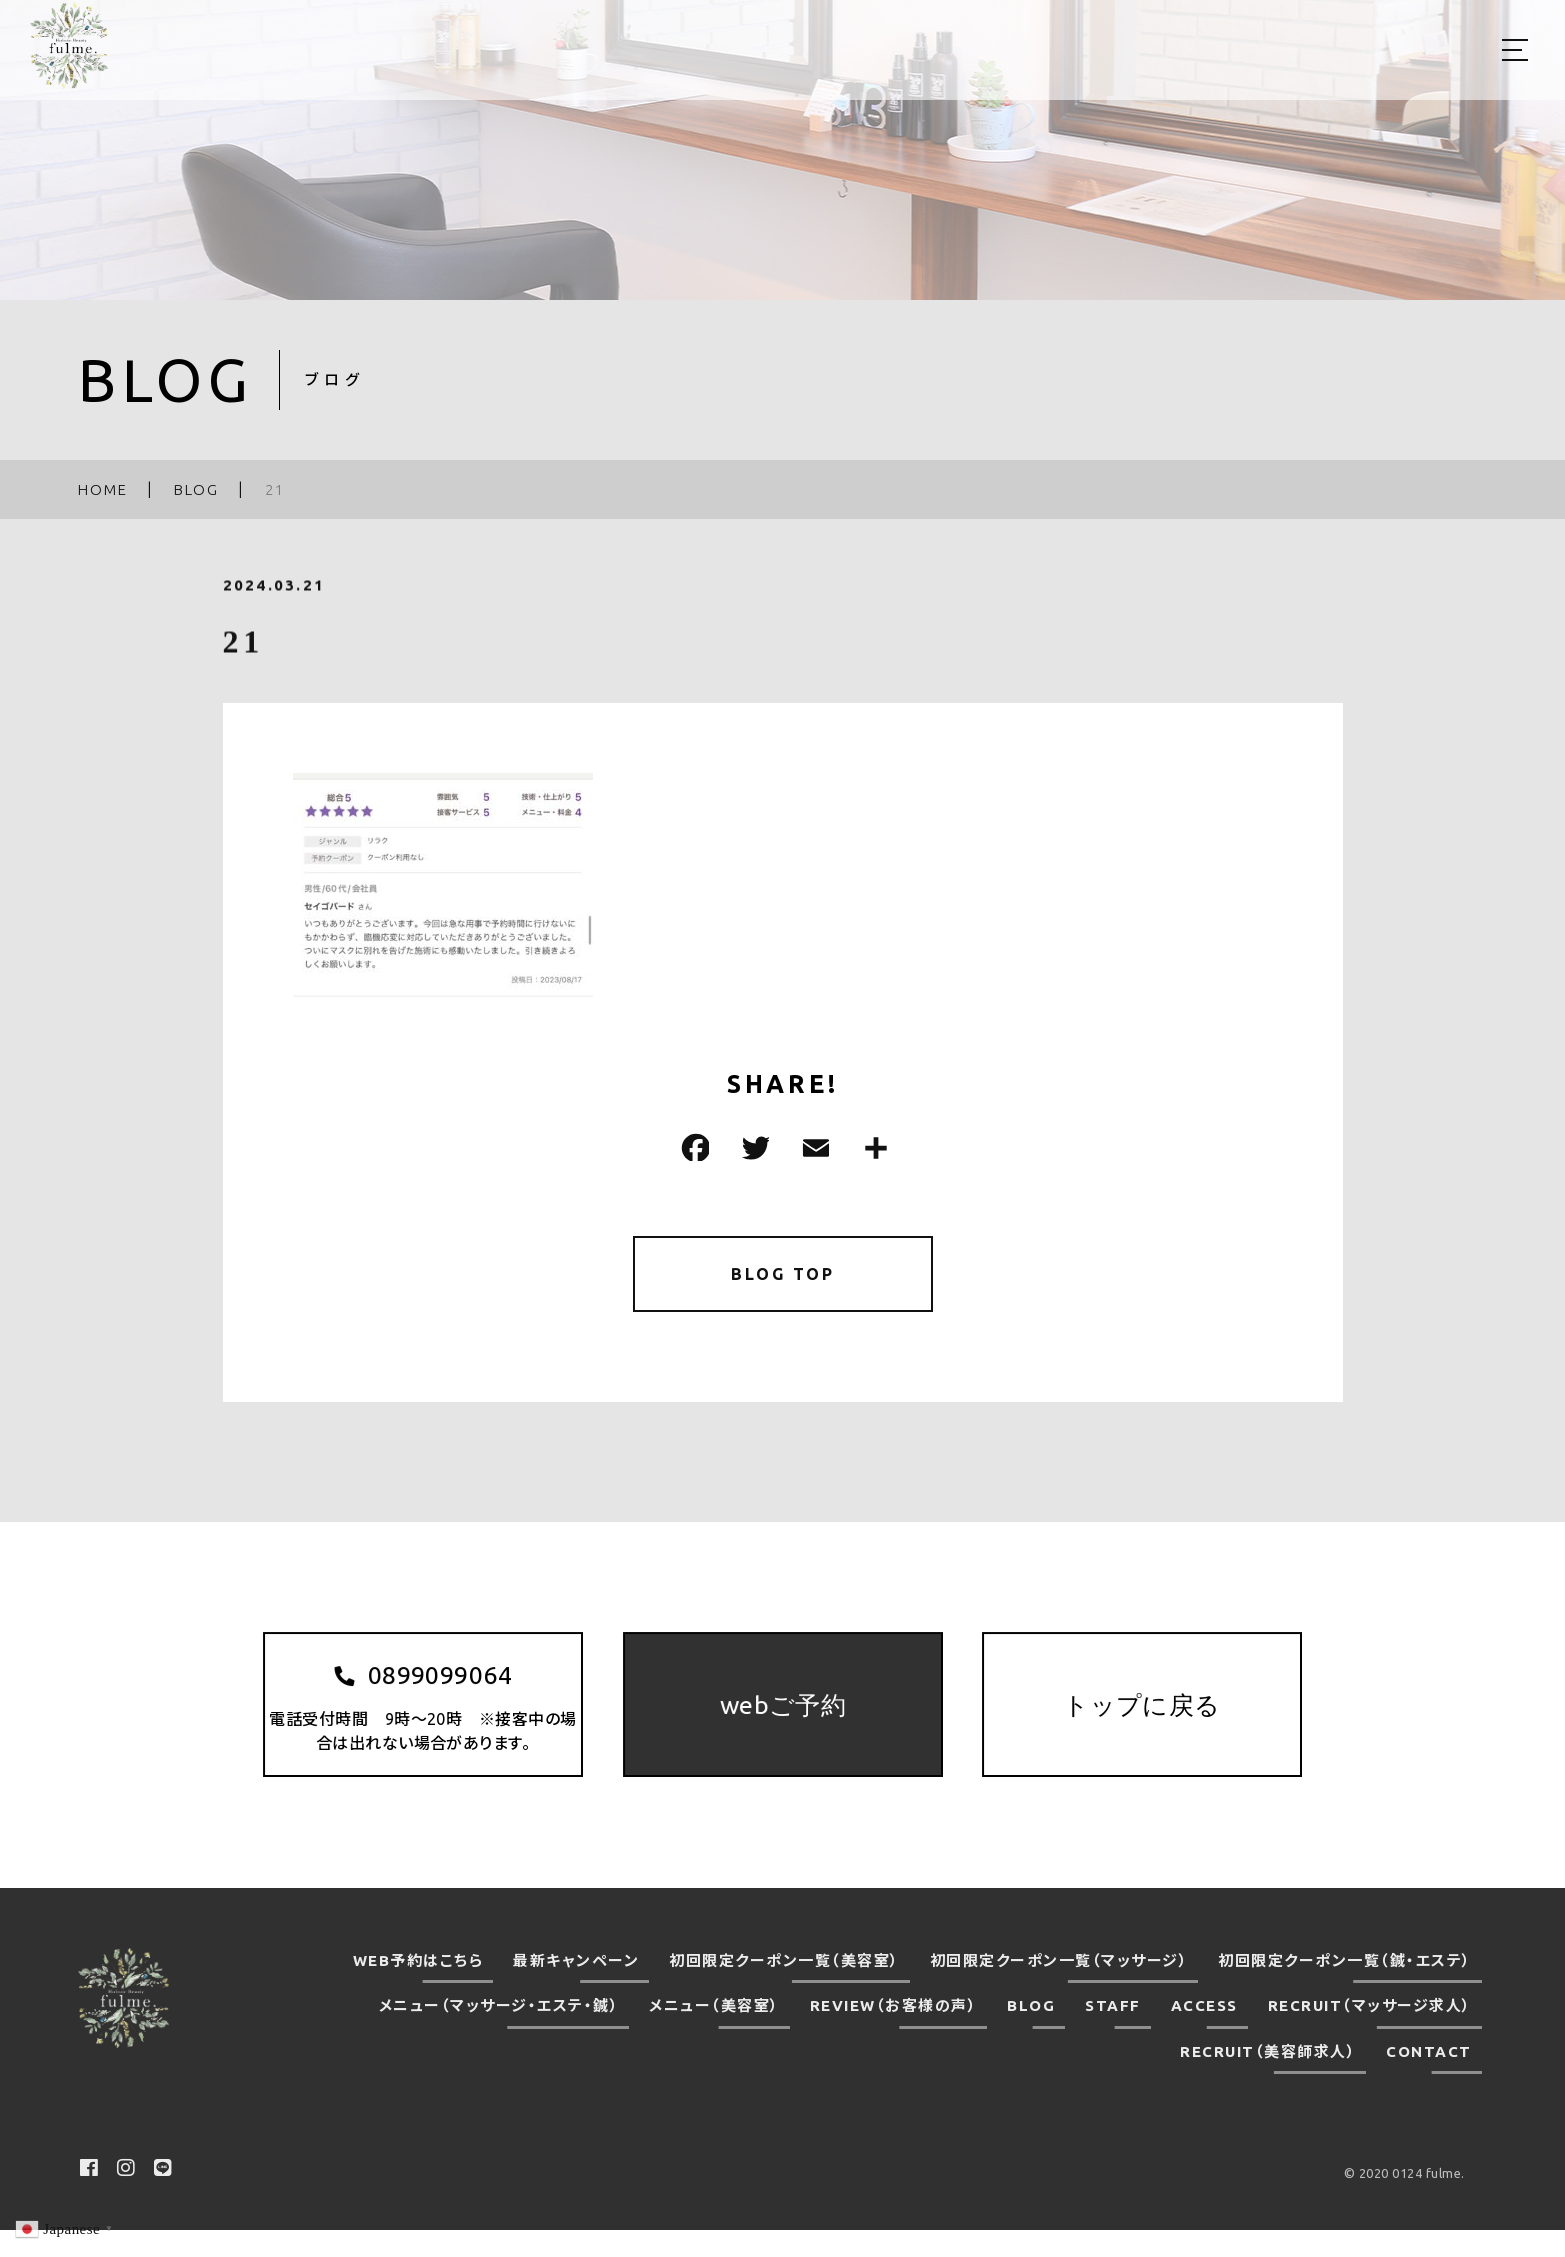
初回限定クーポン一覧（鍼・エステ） (1345, 1987)
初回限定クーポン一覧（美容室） (784, 1987)
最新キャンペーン (576, 1987)
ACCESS (1204, 2032)
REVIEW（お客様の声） (894, 2032)
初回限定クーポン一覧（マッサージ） (1059, 1987)
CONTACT (1429, 2078)
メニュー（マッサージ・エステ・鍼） (499, 2032)
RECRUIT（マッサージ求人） (1370, 2032)
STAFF (1113, 2032)
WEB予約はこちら (418, 1987)
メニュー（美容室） (714, 2032)
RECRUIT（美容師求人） (1268, 2078)
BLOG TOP (782, 1277)
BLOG (1031, 2032)
